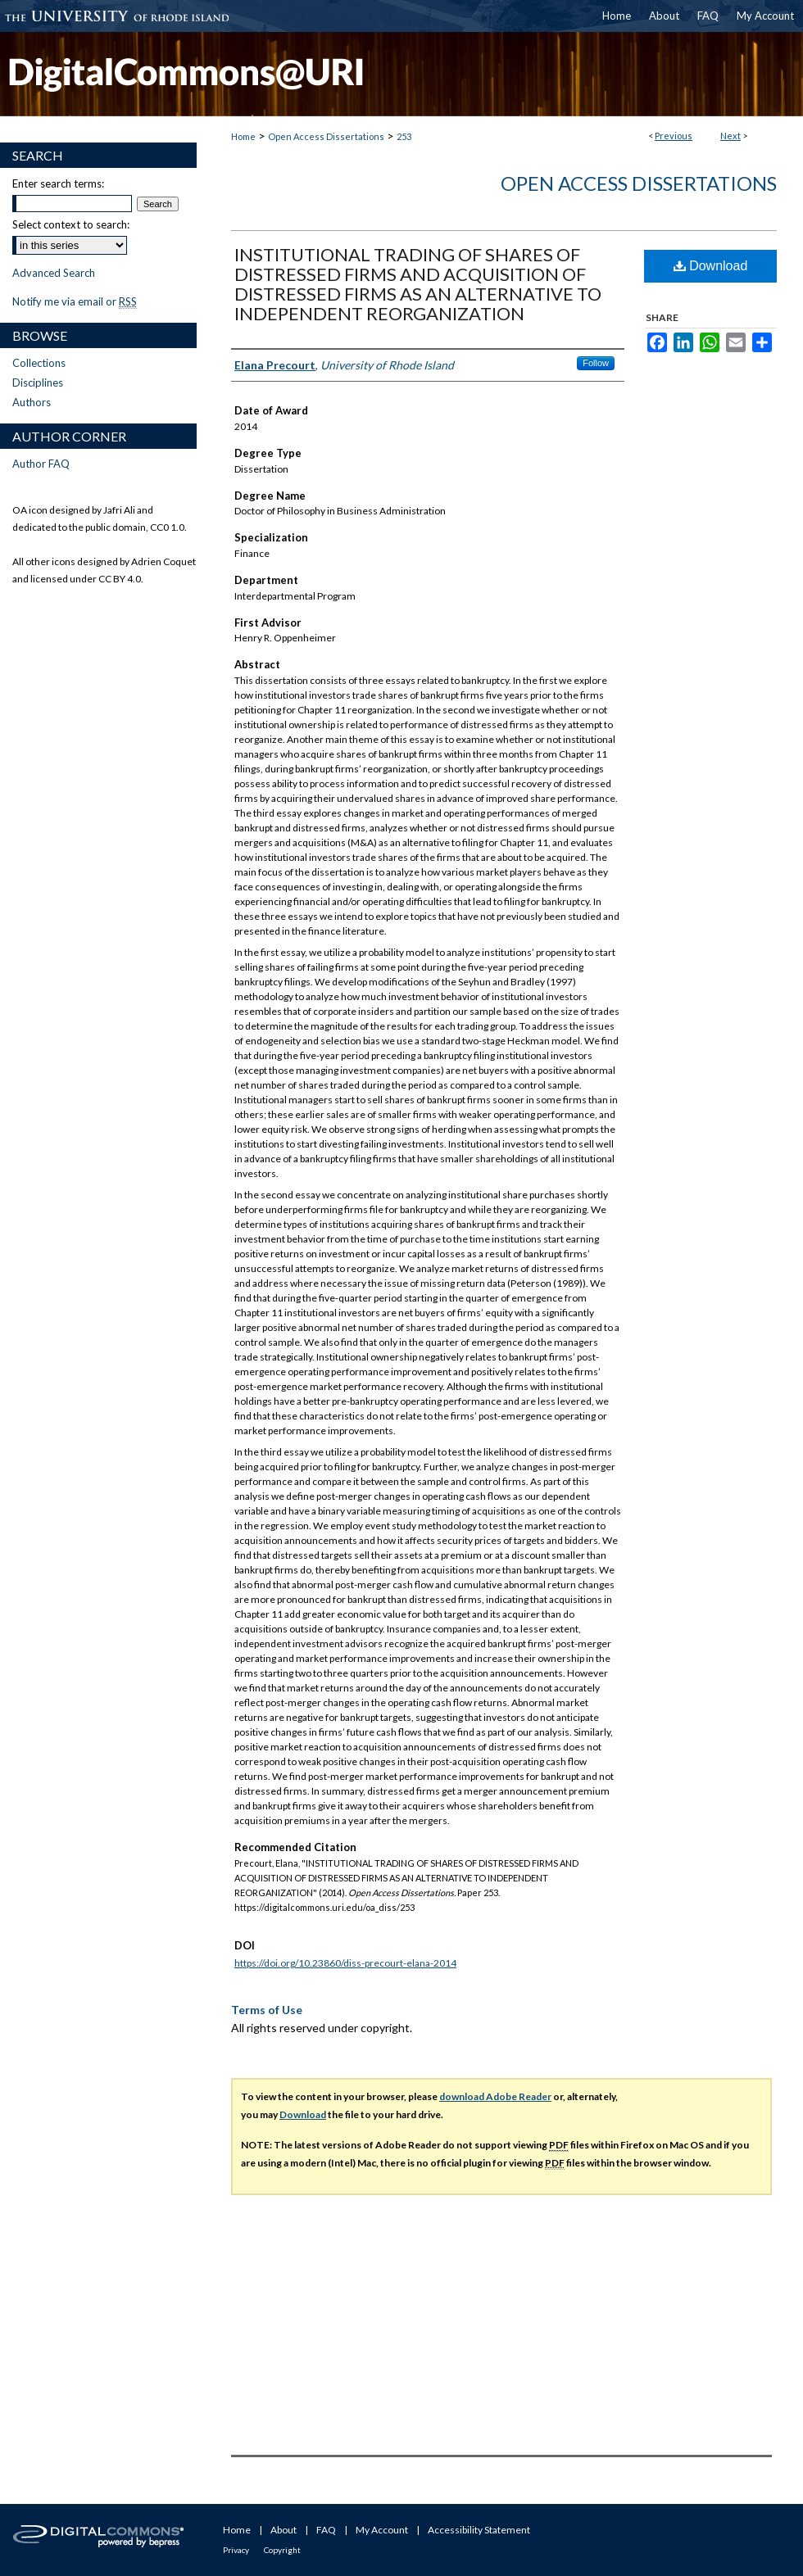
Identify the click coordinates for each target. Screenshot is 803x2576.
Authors (31, 402)
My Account (382, 2530)
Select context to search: (70, 224)
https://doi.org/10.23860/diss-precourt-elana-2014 (345, 1963)
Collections (39, 362)
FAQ (326, 2530)
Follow (596, 363)
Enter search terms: (58, 183)
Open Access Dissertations (326, 136)
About (283, 2530)
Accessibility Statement (479, 2530)
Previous (673, 135)
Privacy (236, 2550)
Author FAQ (41, 463)
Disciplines (37, 382)
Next (730, 135)
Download (711, 266)
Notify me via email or (74, 301)
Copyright (282, 2550)
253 (404, 136)
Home (243, 136)
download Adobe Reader (495, 2096)
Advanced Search (53, 272)
